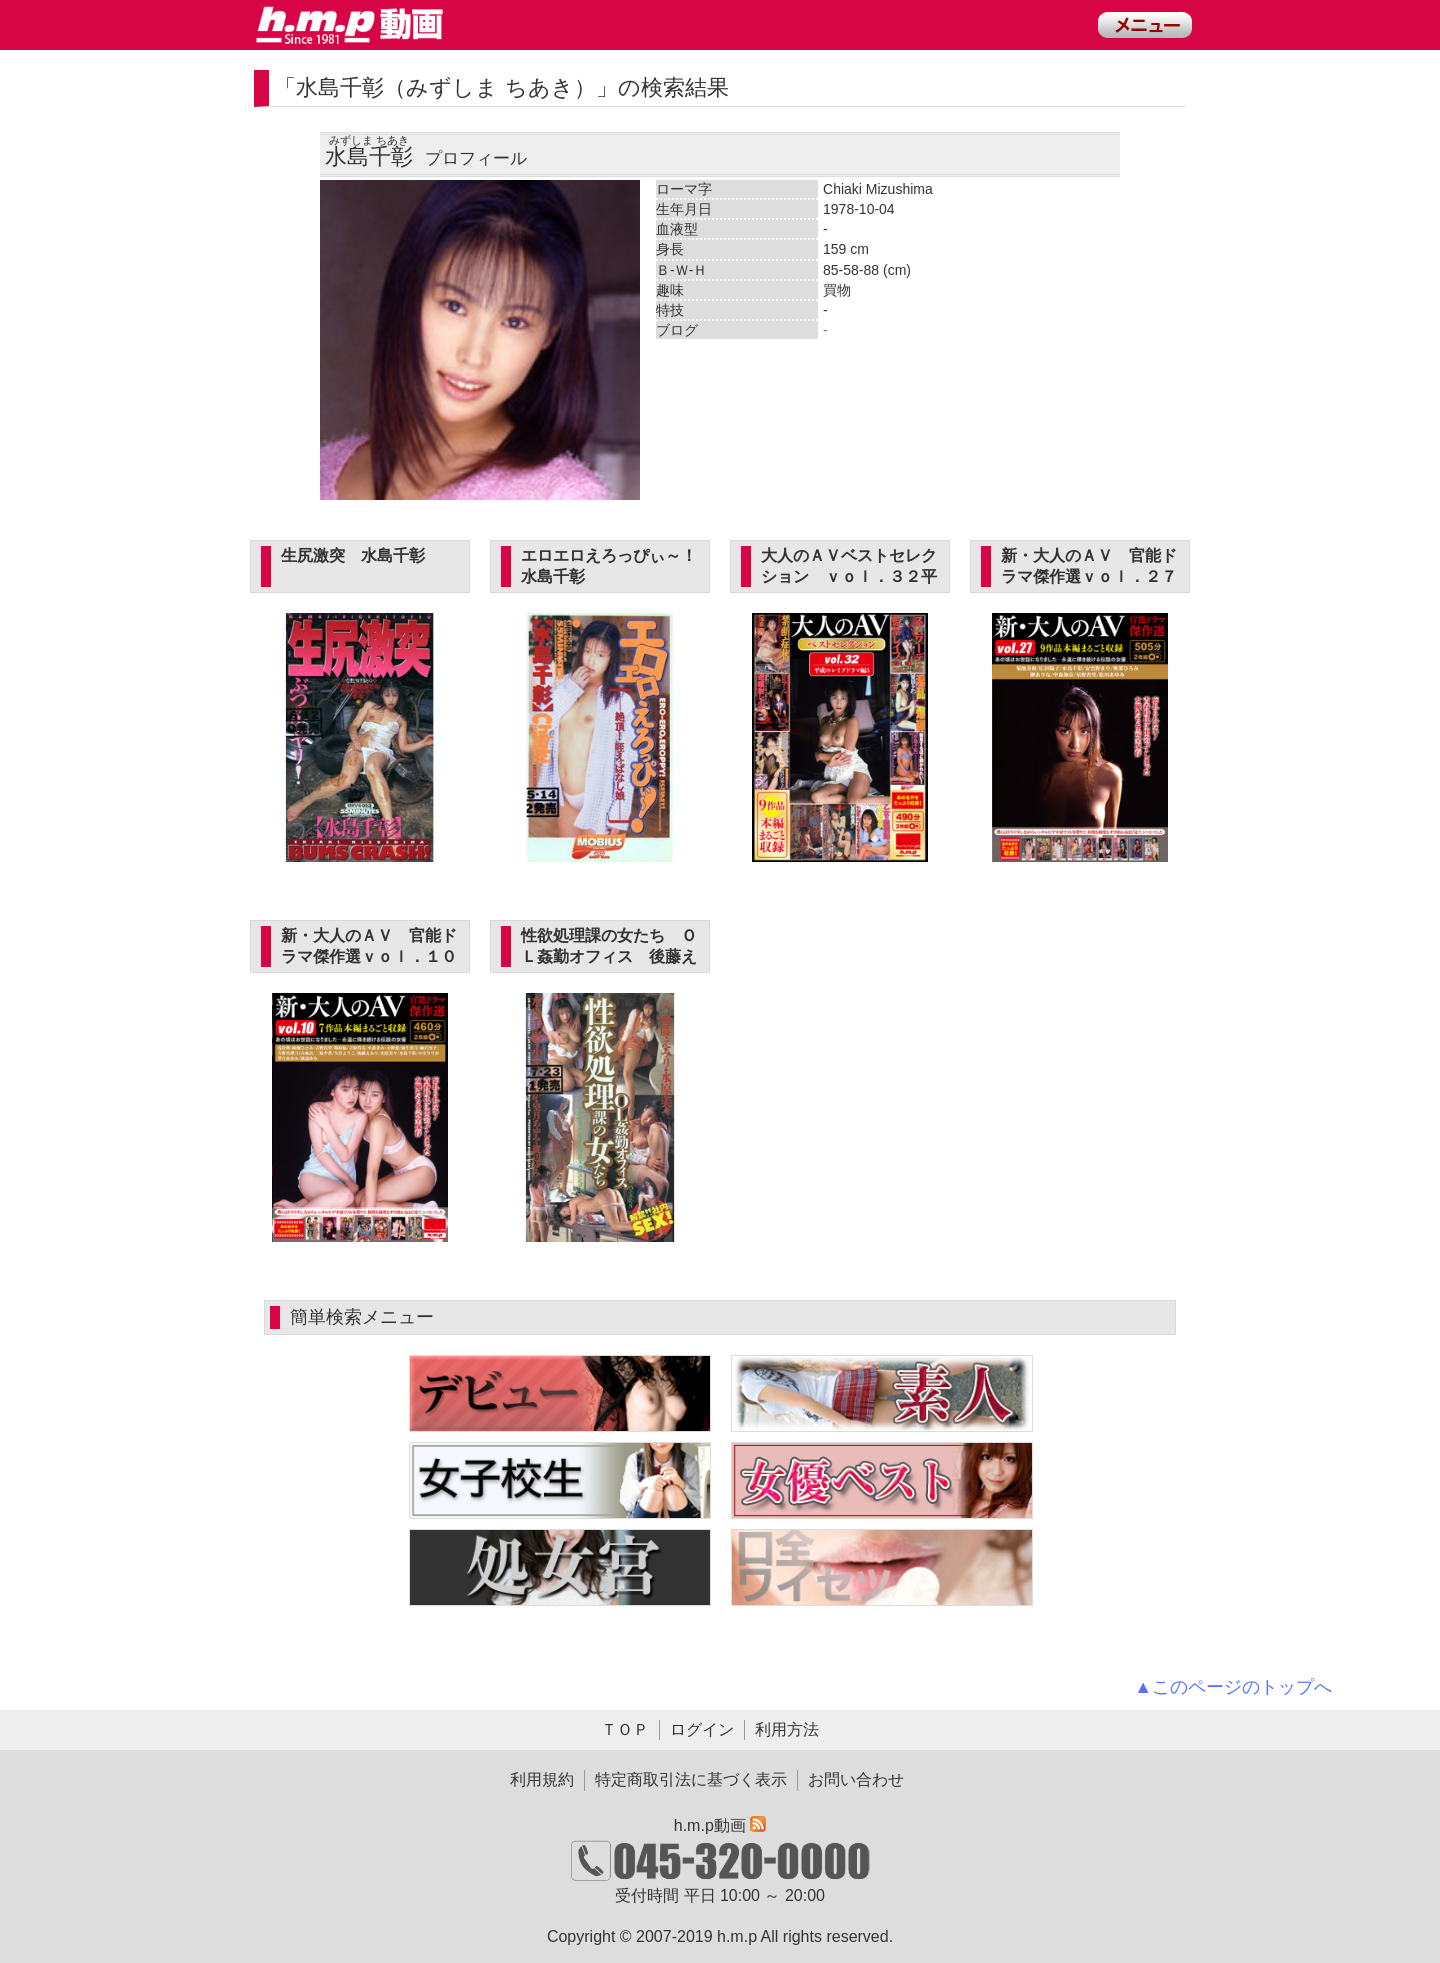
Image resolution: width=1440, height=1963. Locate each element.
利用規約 (542, 1779)
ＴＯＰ (625, 1729)
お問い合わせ (856, 1779)
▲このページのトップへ (1233, 1687)
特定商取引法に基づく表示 (691, 1779)
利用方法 (787, 1729)
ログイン (702, 1729)
